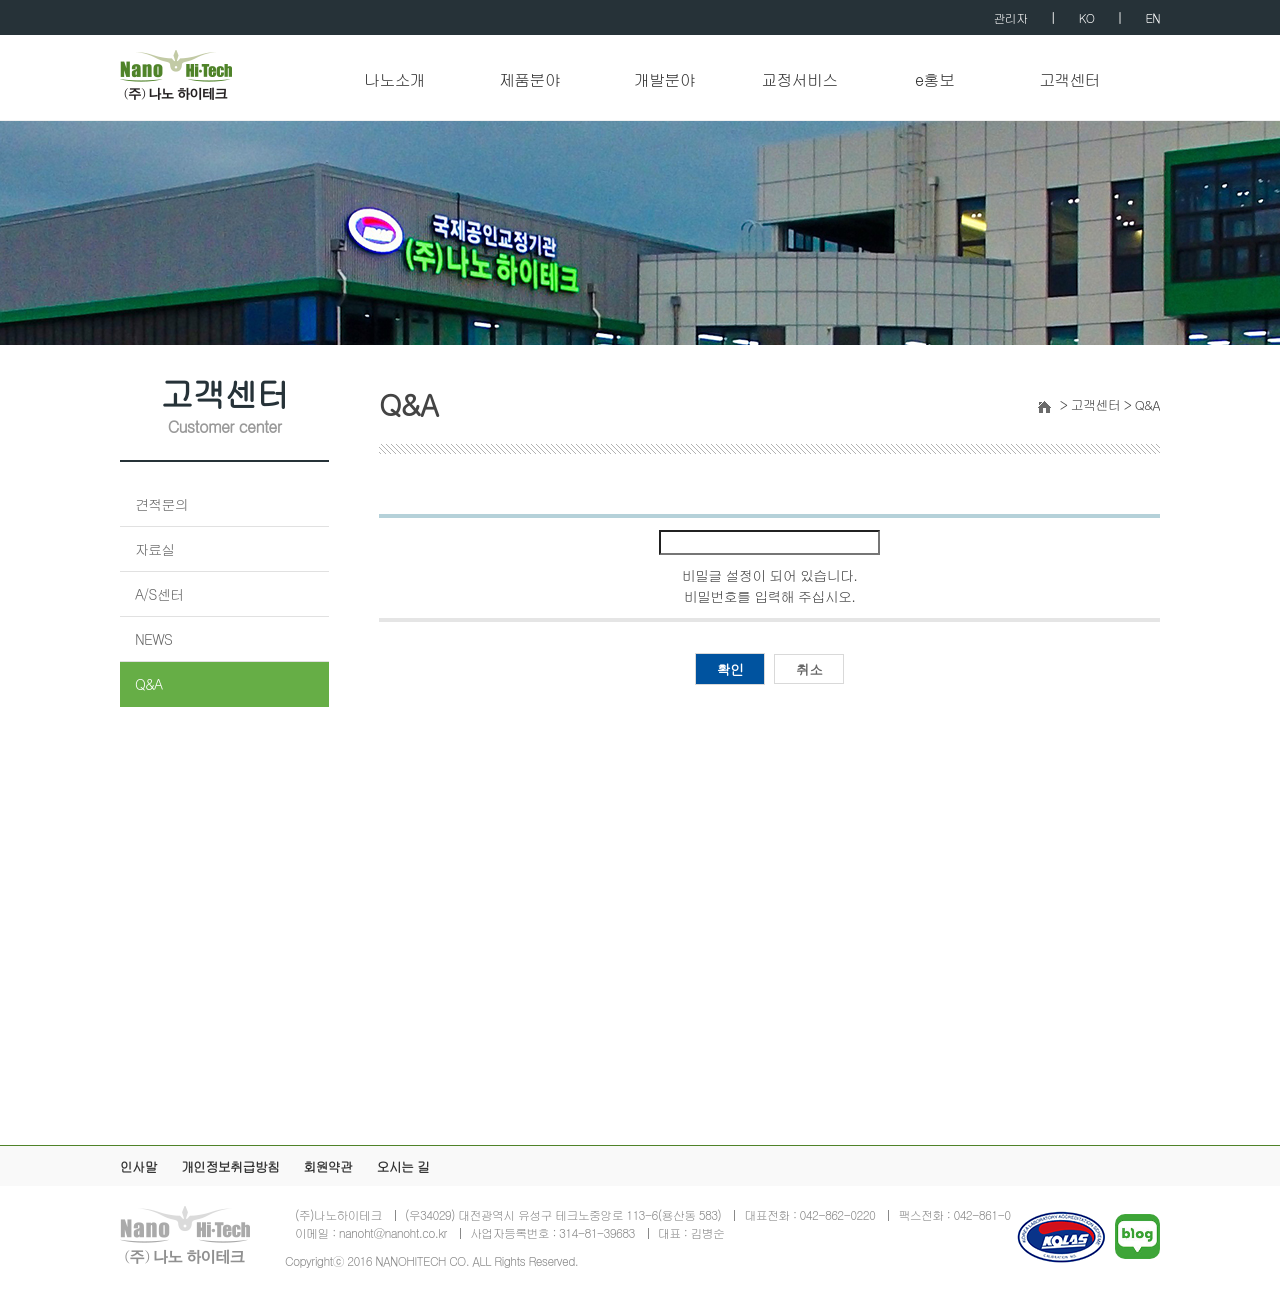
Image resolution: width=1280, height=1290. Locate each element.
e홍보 (934, 80)
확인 (730, 669)
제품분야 (529, 80)
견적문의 (161, 504)
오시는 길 (402, 1166)
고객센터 (1069, 80)
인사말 (138, 1166)
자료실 (155, 549)
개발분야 (664, 80)
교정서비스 (799, 80)
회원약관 (327, 1166)
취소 (809, 669)
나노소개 (394, 80)
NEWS (153, 639)
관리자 (1011, 17)
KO (1086, 17)
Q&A (148, 684)
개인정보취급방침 (230, 1166)
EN (1153, 17)
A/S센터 (159, 594)
